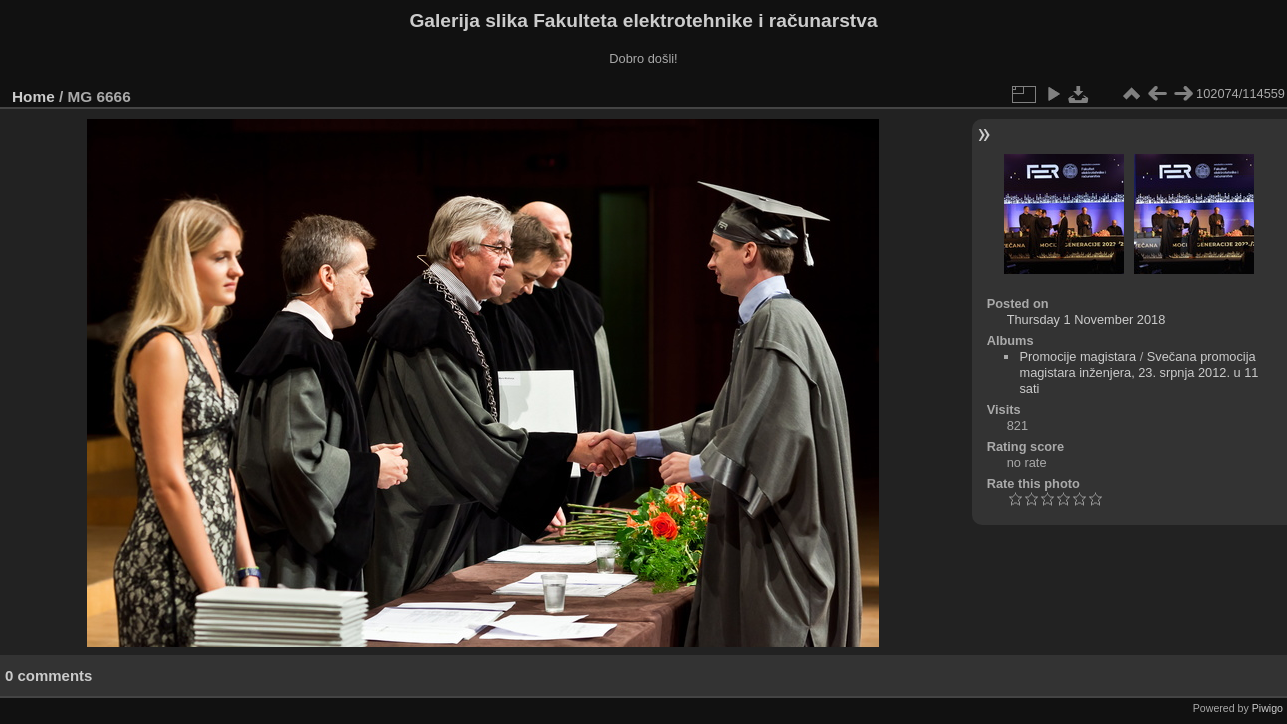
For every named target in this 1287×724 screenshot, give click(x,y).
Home (33, 96)
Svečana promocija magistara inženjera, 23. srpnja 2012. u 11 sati (1138, 372)
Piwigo (1267, 708)
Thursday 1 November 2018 (1086, 319)
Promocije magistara (1077, 356)
